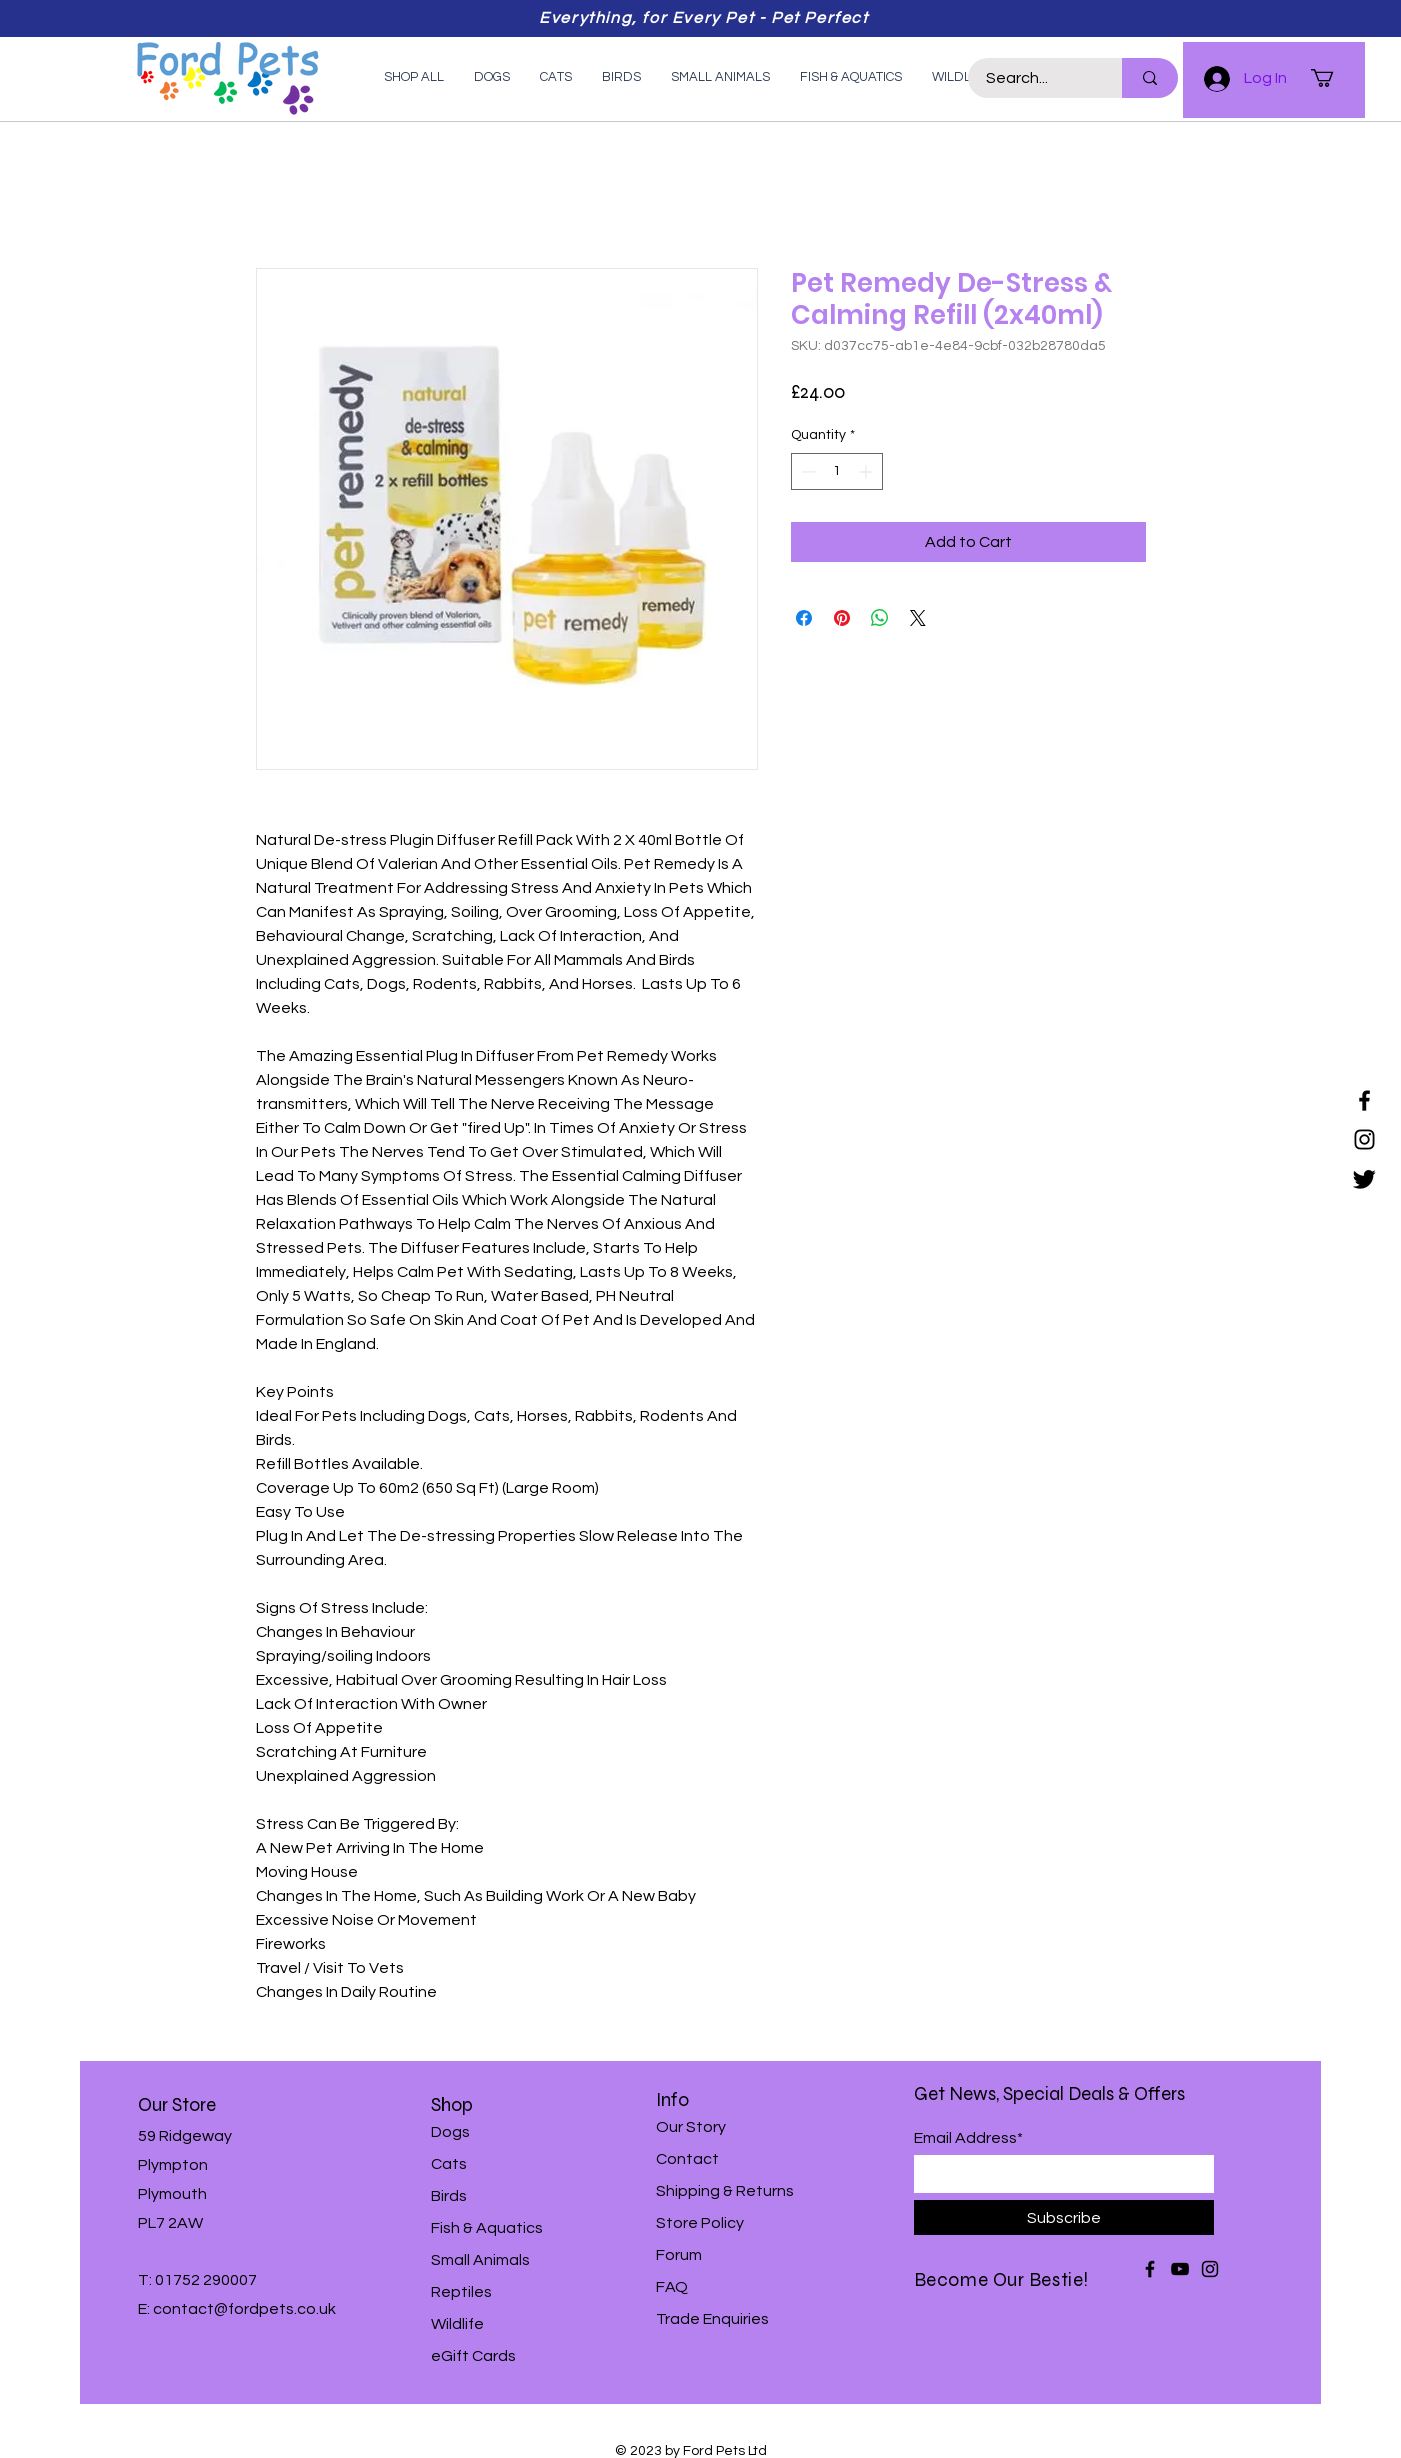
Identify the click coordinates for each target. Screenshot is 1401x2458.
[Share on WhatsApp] (880, 618)
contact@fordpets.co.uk (244, 2309)
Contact (687, 2159)
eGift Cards (473, 2356)
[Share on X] (918, 618)
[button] (1333, 78)
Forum (679, 2255)
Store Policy (700, 2223)
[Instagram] (1364, 1139)
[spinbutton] (837, 471)
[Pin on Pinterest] (842, 618)
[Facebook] (1364, 1100)
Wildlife (457, 2324)
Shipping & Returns (725, 2191)
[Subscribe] (1064, 2217)
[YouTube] (1180, 2269)
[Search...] (1033, 78)
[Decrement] (806, 471)
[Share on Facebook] (804, 618)
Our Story (691, 2127)
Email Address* (968, 2138)
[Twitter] (1364, 1178)
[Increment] (867, 471)
